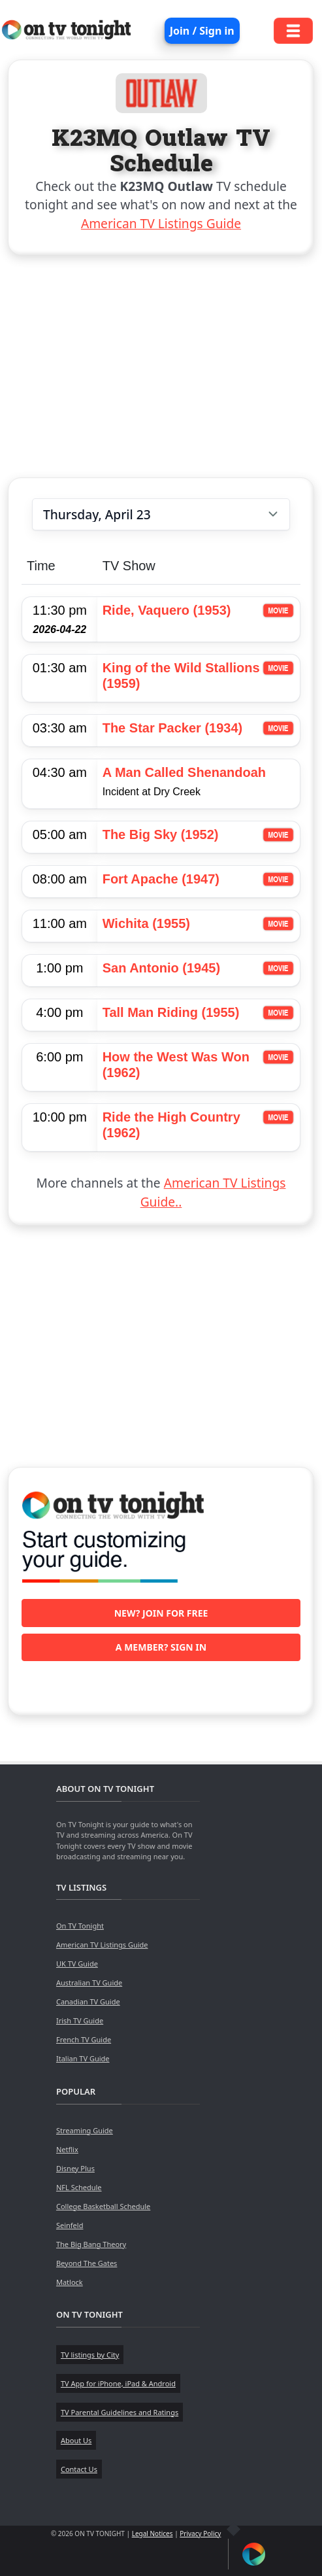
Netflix (67, 2149)
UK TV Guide (77, 1963)
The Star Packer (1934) (173, 728)
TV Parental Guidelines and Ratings (119, 2412)
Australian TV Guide (89, 1982)
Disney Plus (75, 2168)
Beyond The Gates (86, 2263)
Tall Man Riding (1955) (171, 1012)
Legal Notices (152, 2533)
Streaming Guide (84, 2130)
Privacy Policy (200, 2533)
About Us (76, 2440)
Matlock (69, 2282)
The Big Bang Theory (91, 2244)
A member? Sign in (161, 1647)
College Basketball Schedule (103, 2206)
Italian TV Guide (83, 2058)
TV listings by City (90, 2355)
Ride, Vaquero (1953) (167, 610)
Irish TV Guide (79, 2020)
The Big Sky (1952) (161, 834)
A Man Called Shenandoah (184, 772)
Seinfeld (69, 2225)
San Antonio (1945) (161, 968)
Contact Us (79, 2469)
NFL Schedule (79, 2187)
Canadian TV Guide (88, 2001)
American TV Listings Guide (161, 223)
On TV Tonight (80, 1926)
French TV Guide (83, 2039)
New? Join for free (161, 1613)
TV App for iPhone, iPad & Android (118, 2383)
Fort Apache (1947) (161, 879)
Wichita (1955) (146, 923)
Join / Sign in (202, 31)
